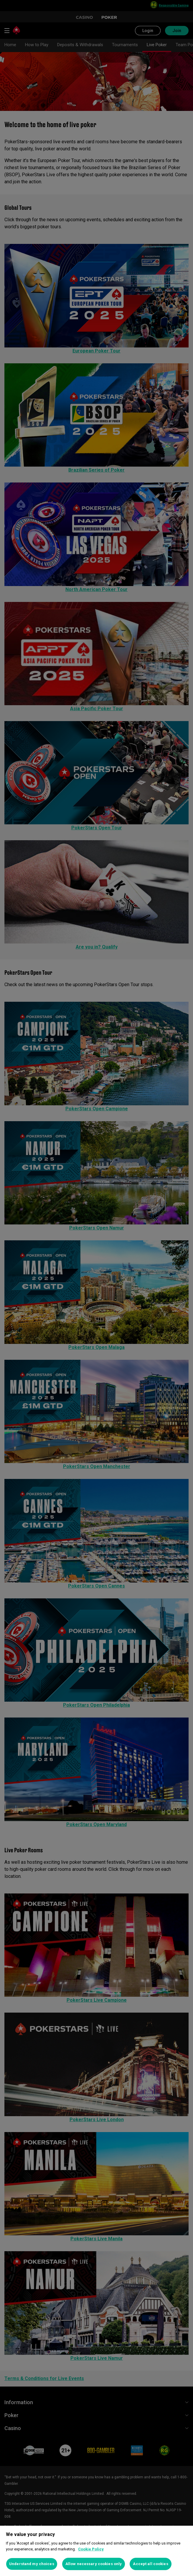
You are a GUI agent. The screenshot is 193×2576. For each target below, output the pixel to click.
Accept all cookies (150, 2564)
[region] (96, 2551)
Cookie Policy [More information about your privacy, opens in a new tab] (91, 2549)
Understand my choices (31, 2564)
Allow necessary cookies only (93, 2564)
